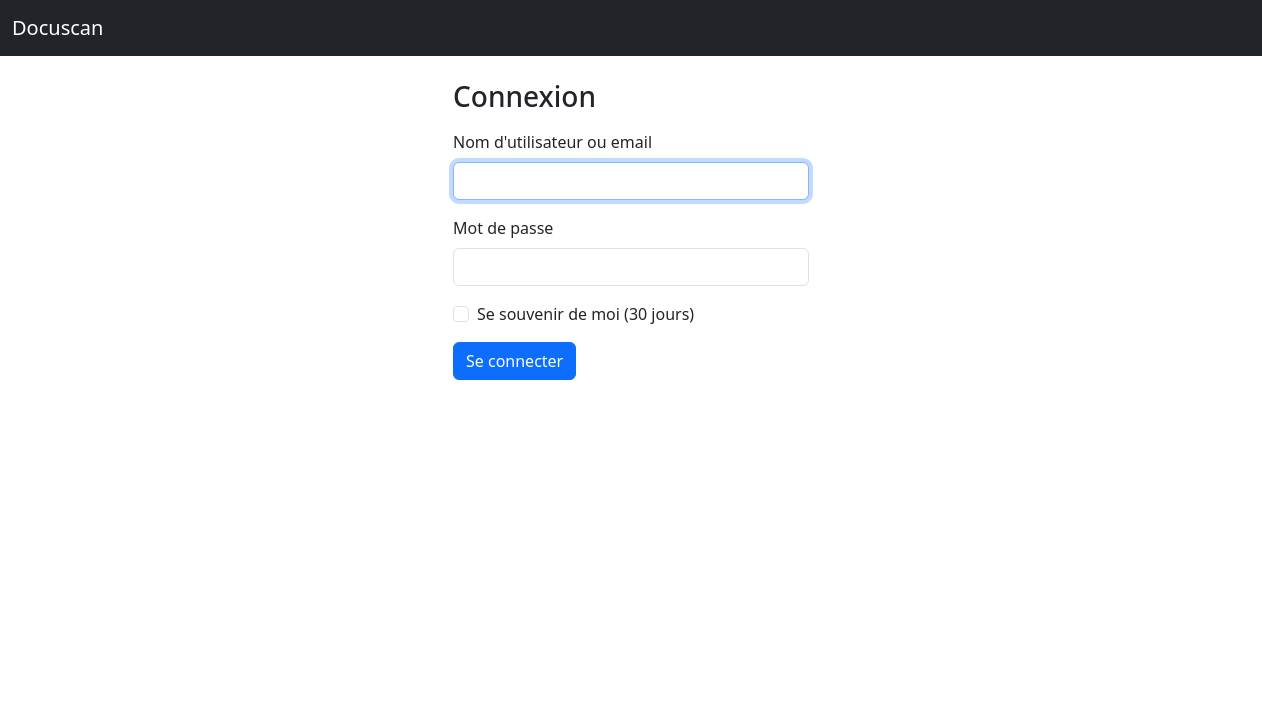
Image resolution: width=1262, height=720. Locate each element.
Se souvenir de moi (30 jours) (585, 314)
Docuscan (57, 27)
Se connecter (514, 361)
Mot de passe (503, 228)
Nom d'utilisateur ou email (552, 142)
